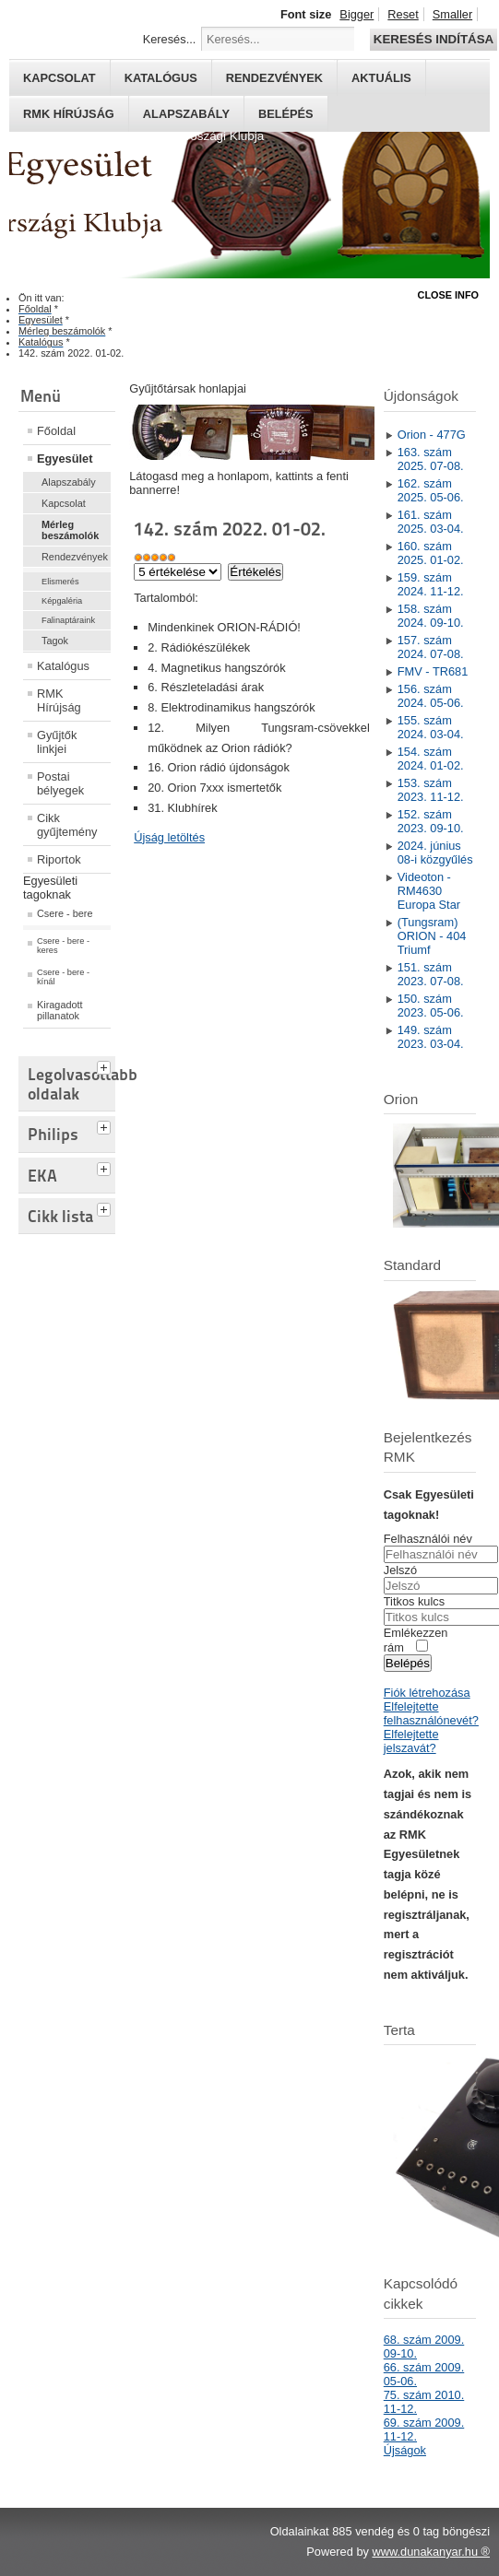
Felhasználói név (428, 1539)
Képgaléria (62, 601)
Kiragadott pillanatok (60, 1010)
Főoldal (56, 431)
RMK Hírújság (59, 700)
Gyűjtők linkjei (57, 742)
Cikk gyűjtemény (67, 825)
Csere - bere (64, 913)
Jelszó (400, 1570)
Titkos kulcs (414, 1601)
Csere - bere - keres (63, 945)
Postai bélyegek (60, 783)
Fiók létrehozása (427, 1693)
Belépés (286, 114)
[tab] (106, 1065)
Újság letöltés (169, 837)
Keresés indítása (433, 39)
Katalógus (161, 78)
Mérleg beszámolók (70, 530)
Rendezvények (274, 78)
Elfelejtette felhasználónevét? (431, 1713)
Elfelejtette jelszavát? (411, 1741)
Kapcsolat (59, 78)
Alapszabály (186, 114)
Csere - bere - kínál (63, 977)
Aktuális (381, 78)
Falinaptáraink (68, 620)
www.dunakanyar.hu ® (431, 2551)
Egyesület (64, 458)
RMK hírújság (68, 114)
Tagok (55, 640)
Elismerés (60, 581)
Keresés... (169, 39)
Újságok (405, 2450)
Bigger (356, 14)
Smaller (452, 14)
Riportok (59, 859)
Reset (402, 14)
